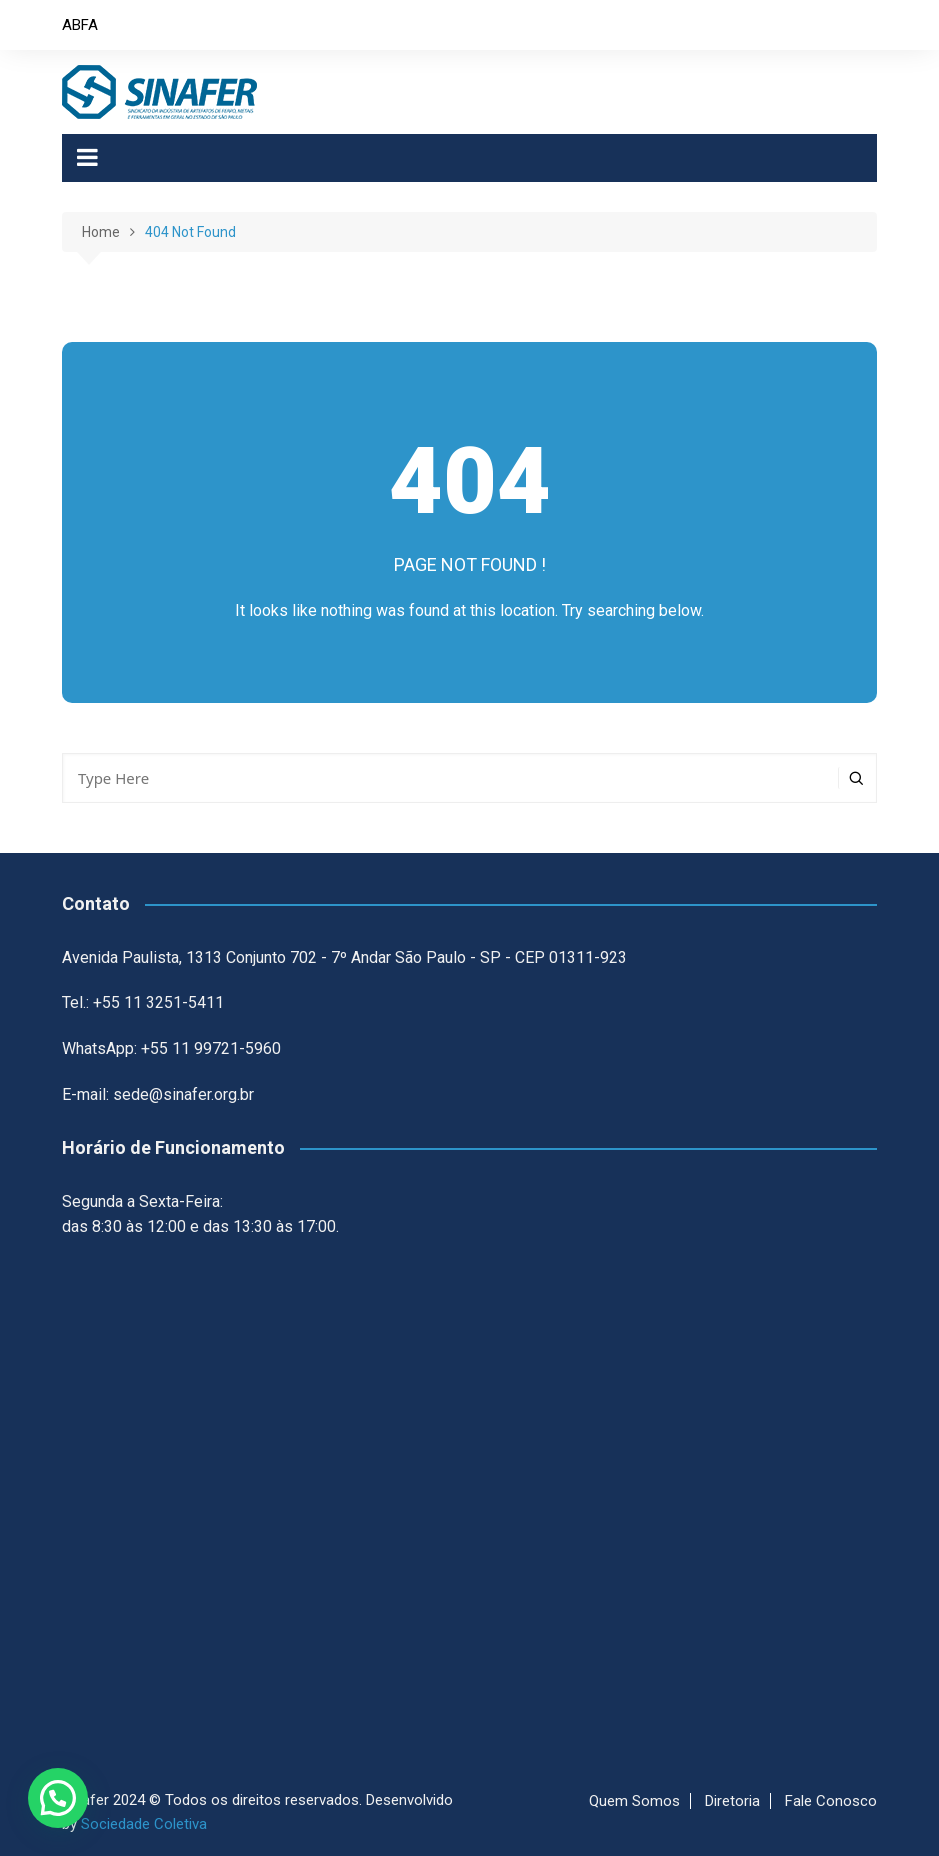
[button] (58, 1798)
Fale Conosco (831, 1801)
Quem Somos (634, 1801)
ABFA (80, 25)
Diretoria (732, 1801)
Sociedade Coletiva (144, 1824)
